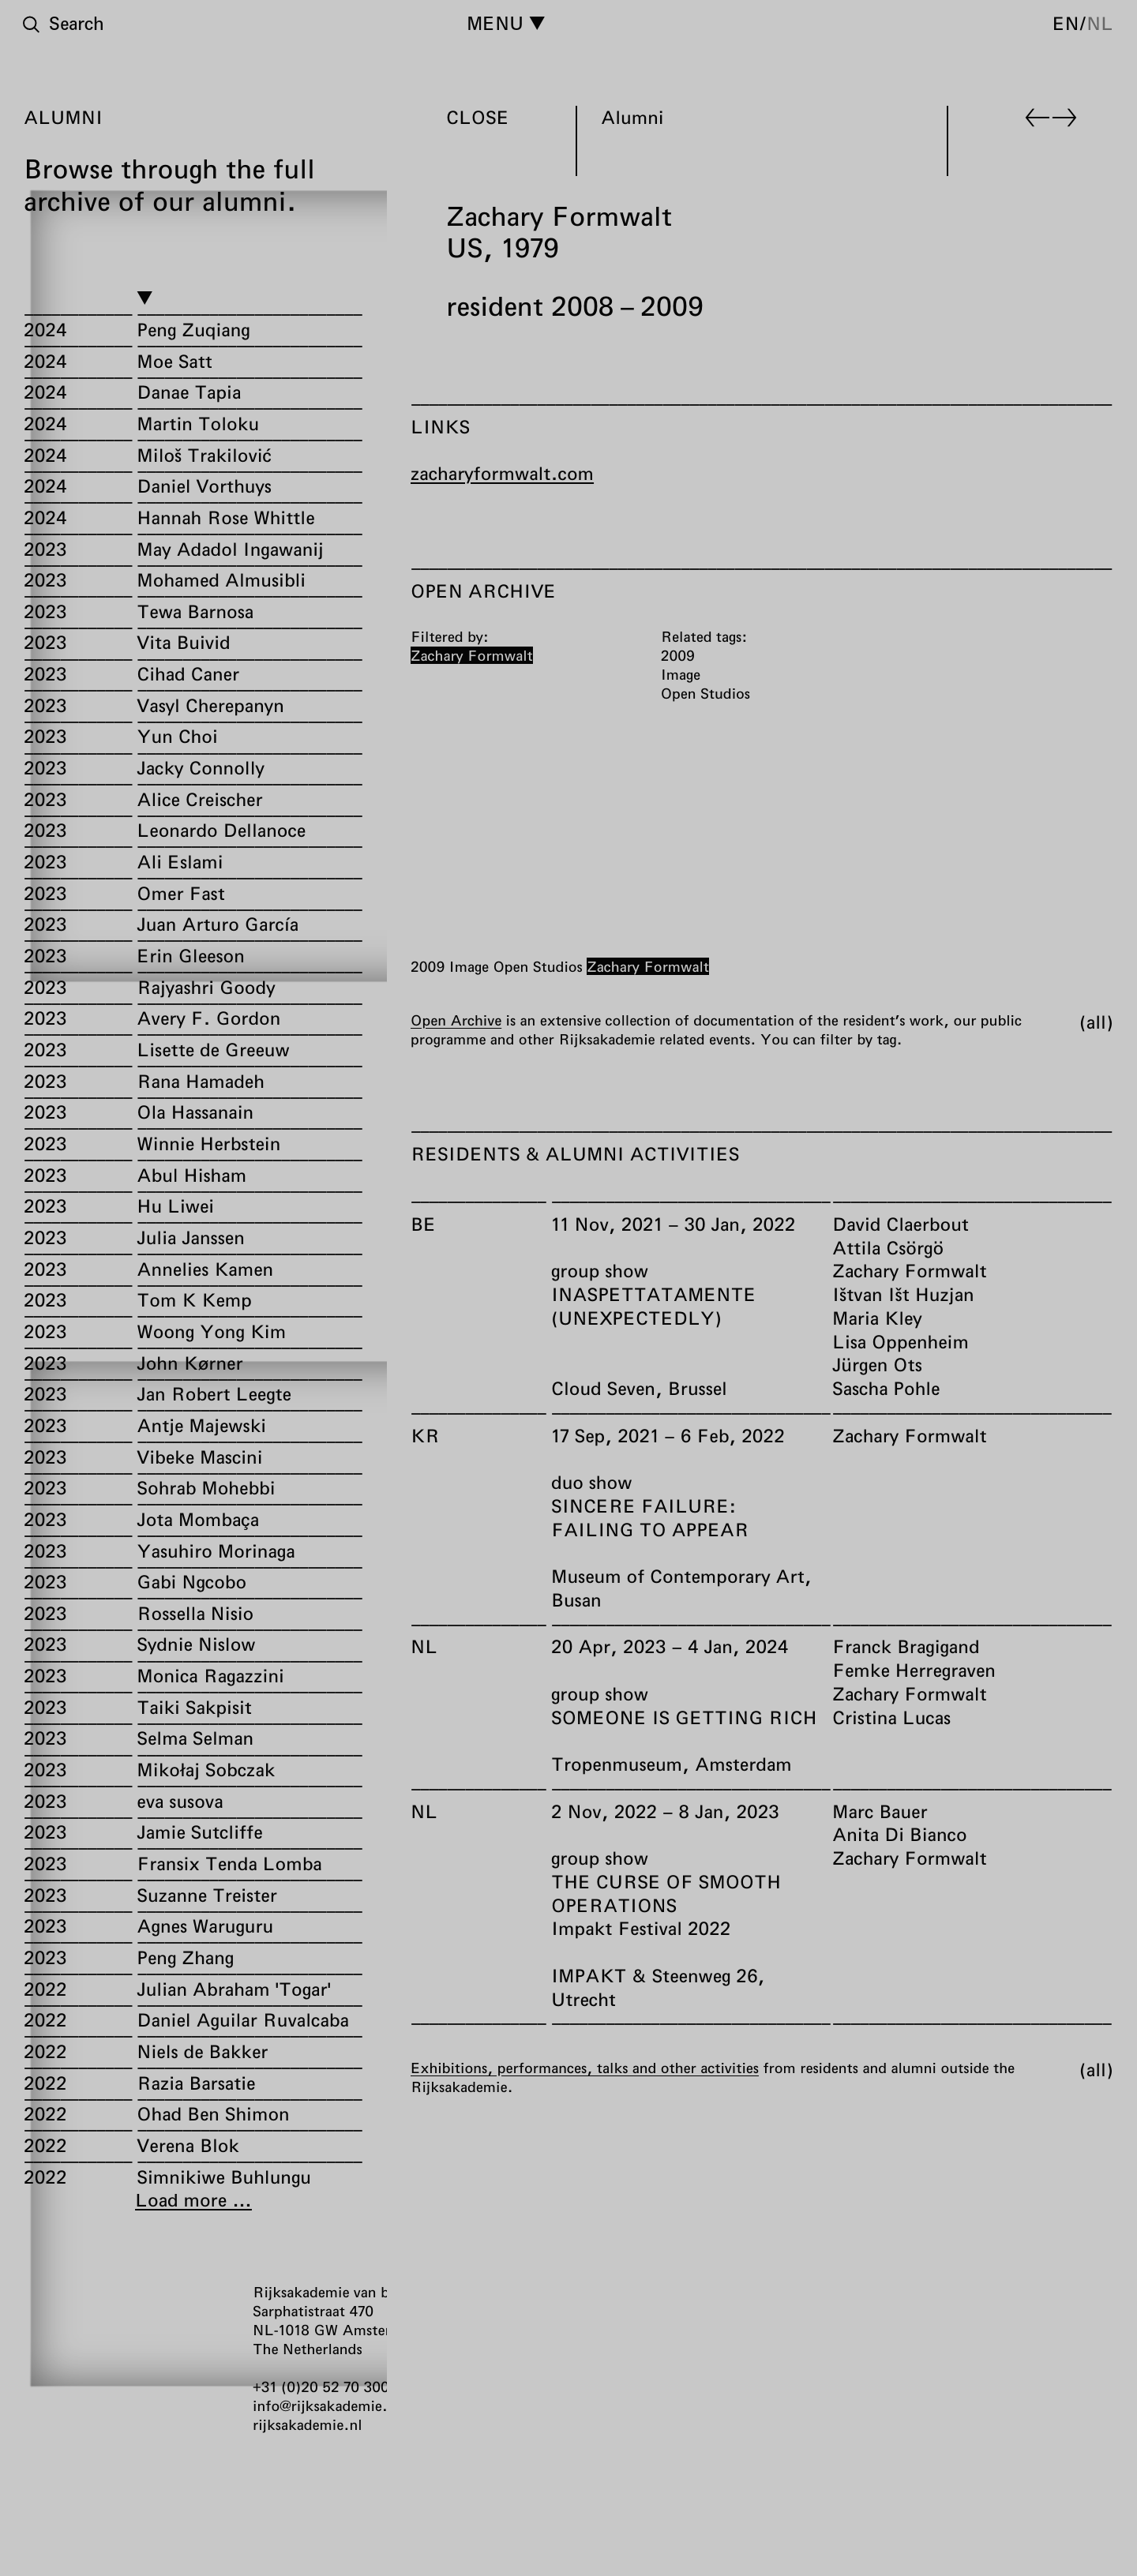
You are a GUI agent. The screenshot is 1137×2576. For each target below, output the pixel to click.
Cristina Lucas (891, 1717)
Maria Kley (877, 1318)
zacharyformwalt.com (502, 473)
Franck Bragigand (906, 1646)
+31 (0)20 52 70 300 (321, 2386)
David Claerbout (900, 1224)
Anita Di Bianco (899, 1834)
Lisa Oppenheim (900, 1341)
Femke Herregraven (914, 1670)
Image (469, 965)
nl (1099, 23)
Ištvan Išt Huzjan (903, 1294)
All (1096, 1022)
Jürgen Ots (877, 1364)
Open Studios (537, 965)
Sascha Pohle (886, 1388)
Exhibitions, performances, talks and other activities (585, 2067)
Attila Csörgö (888, 1247)
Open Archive (456, 1020)
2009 (428, 965)
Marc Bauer (880, 1811)
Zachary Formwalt (648, 965)
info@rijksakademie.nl (326, 2405)
